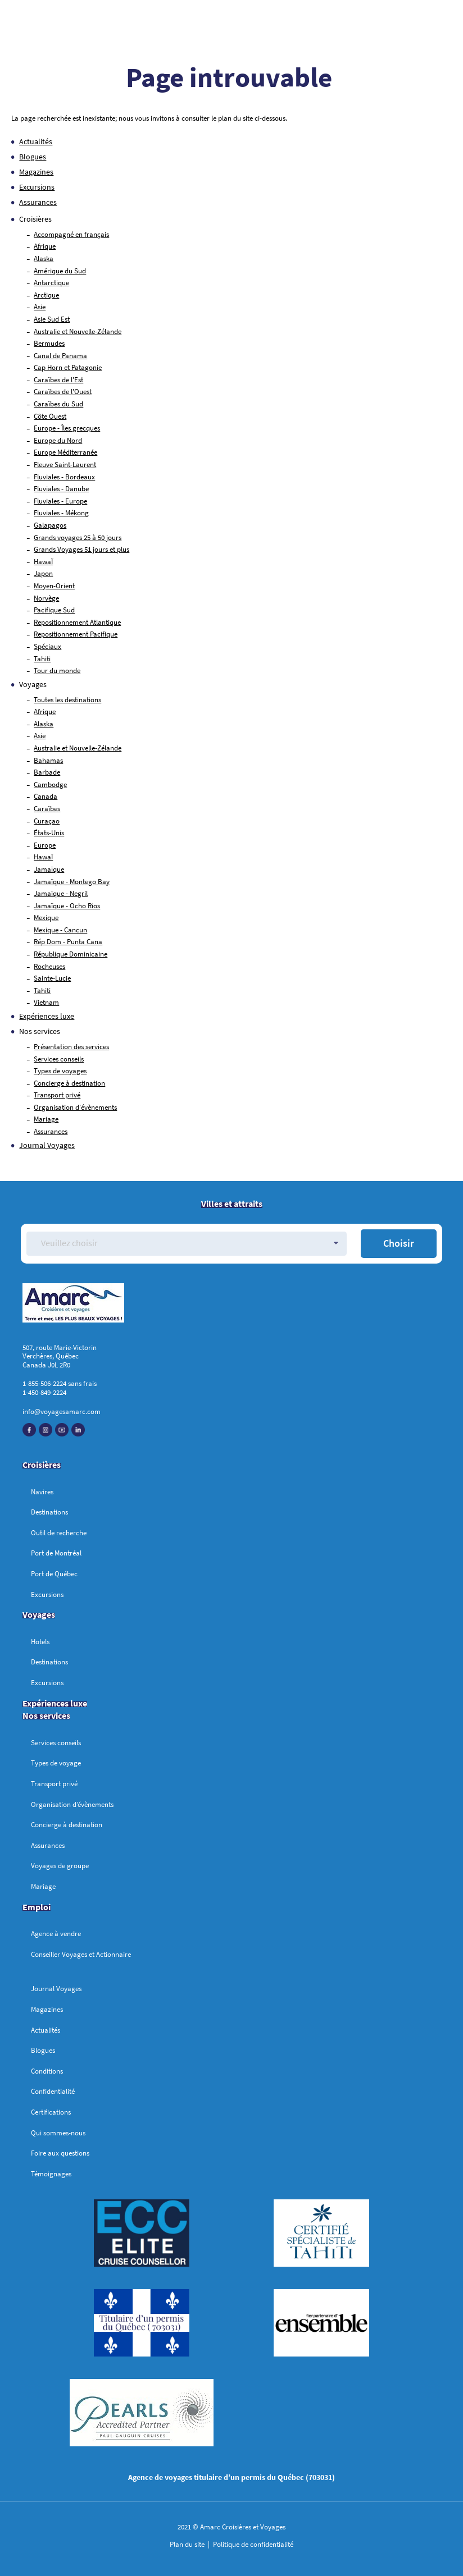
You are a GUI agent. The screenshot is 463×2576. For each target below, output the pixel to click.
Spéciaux (47, 646)
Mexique (46, 917)
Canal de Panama (60, 355)
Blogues (32, 157)
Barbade (47, 772)
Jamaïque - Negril (61, 893)
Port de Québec (54, 1573)
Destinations (49, 1512)
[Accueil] (231, 1304)
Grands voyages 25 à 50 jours (77, 537)
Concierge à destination (69, 1083)
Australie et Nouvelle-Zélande (77, 331)
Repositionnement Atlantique (77, 622)
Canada (45, 796)
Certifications (51, 2112)
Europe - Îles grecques (67, 428)
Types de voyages (60, 1071)
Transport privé (57, 1095)
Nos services (39, 1031)
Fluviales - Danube (61, 488)
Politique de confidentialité (252, 2544)
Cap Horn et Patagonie (68, 367)
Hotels (40, 1641)
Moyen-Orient (54, 586)
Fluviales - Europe (60, 501)
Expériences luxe (46, 1016)
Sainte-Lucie (52, 978)
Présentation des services (71, 1046)
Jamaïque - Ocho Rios (67, 905)
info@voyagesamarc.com (61, 1411)
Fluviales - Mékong (61, 513)
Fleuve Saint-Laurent (65, 464)
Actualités (35, 141)
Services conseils (59, 1059)
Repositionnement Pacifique (75, 634)
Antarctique (51, 282)
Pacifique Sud (54, 610)
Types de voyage (56, 1763)
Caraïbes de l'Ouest (63, 391)
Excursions (37, 187)
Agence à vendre (56, 1933)
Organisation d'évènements (75, 1107)
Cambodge (50, 784)
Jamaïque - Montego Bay (72, 881)
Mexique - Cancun (60, 930)
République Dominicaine (70, 954)
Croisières (41, 1464)
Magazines (36, 172)
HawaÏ (43, 561)
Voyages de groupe (60, 1865)
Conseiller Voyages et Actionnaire (81, 1954)
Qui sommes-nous (58, 2133)
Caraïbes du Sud (58, 404)
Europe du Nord (58, 440)
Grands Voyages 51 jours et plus (81, 549)
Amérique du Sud (60, 271)
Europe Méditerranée (65, 452)
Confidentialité (53, 2091)
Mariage (46, 1119)
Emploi (36, 1906)
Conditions (47, 2071)
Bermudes (49, 343)
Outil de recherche (59, 1533)
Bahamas (48, 760)
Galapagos (50, 525)
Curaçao (47, 821)
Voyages (38, 1614)
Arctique (46, 295)
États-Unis (49, 833)
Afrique (45, 246)
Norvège (46, 598)
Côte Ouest (50, 416)
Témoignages (51, 2174)
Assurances (38, 202)
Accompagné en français (71, 234)
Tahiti (42, 659)
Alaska (43, 258)
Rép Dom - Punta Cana (68, 941)
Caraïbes (47, 808)
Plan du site (188, 2544)
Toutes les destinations (67, 699)
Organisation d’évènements (72, 1804)
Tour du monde (57, 670)
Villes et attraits (231, 1203)
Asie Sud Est (52, 319)
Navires (42, 1492)
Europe (45, 845)
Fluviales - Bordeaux (64, 477)
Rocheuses (49, 966)
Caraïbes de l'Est (58, 380)
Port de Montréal (56, 1553)
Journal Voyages (47, 1145)
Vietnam (46, 1002)
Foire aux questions (60, 2153)
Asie (40, 307)
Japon (43, 573)
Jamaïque (49, 869)
